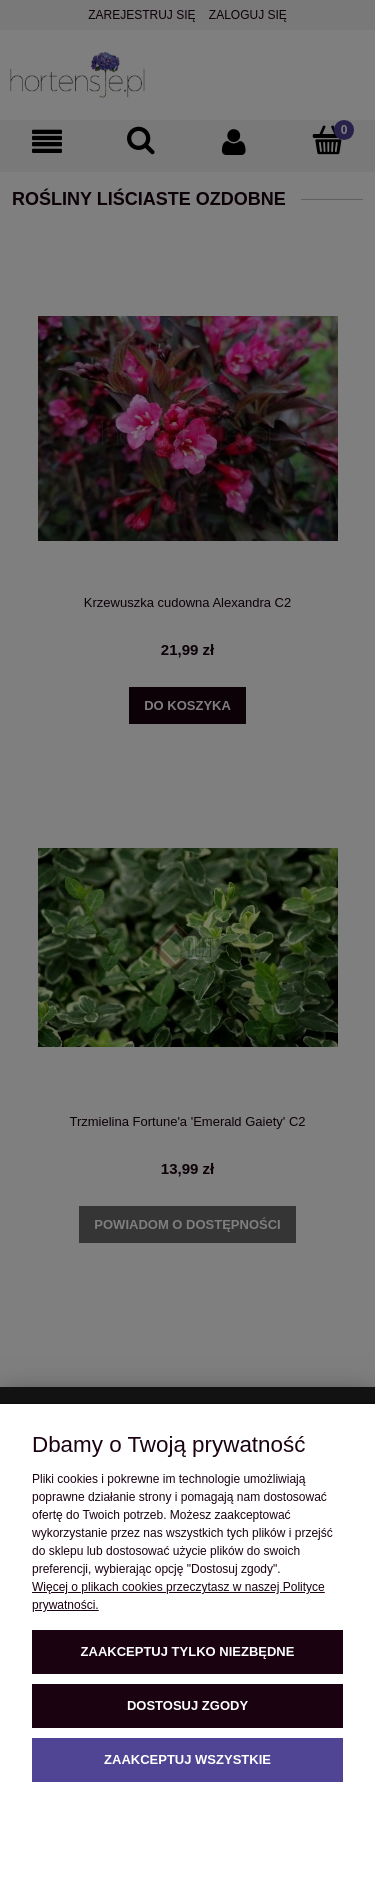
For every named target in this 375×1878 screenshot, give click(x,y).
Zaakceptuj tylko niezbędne (188, 1651)
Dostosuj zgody (187, 1705)
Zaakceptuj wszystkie (187, 1759)
